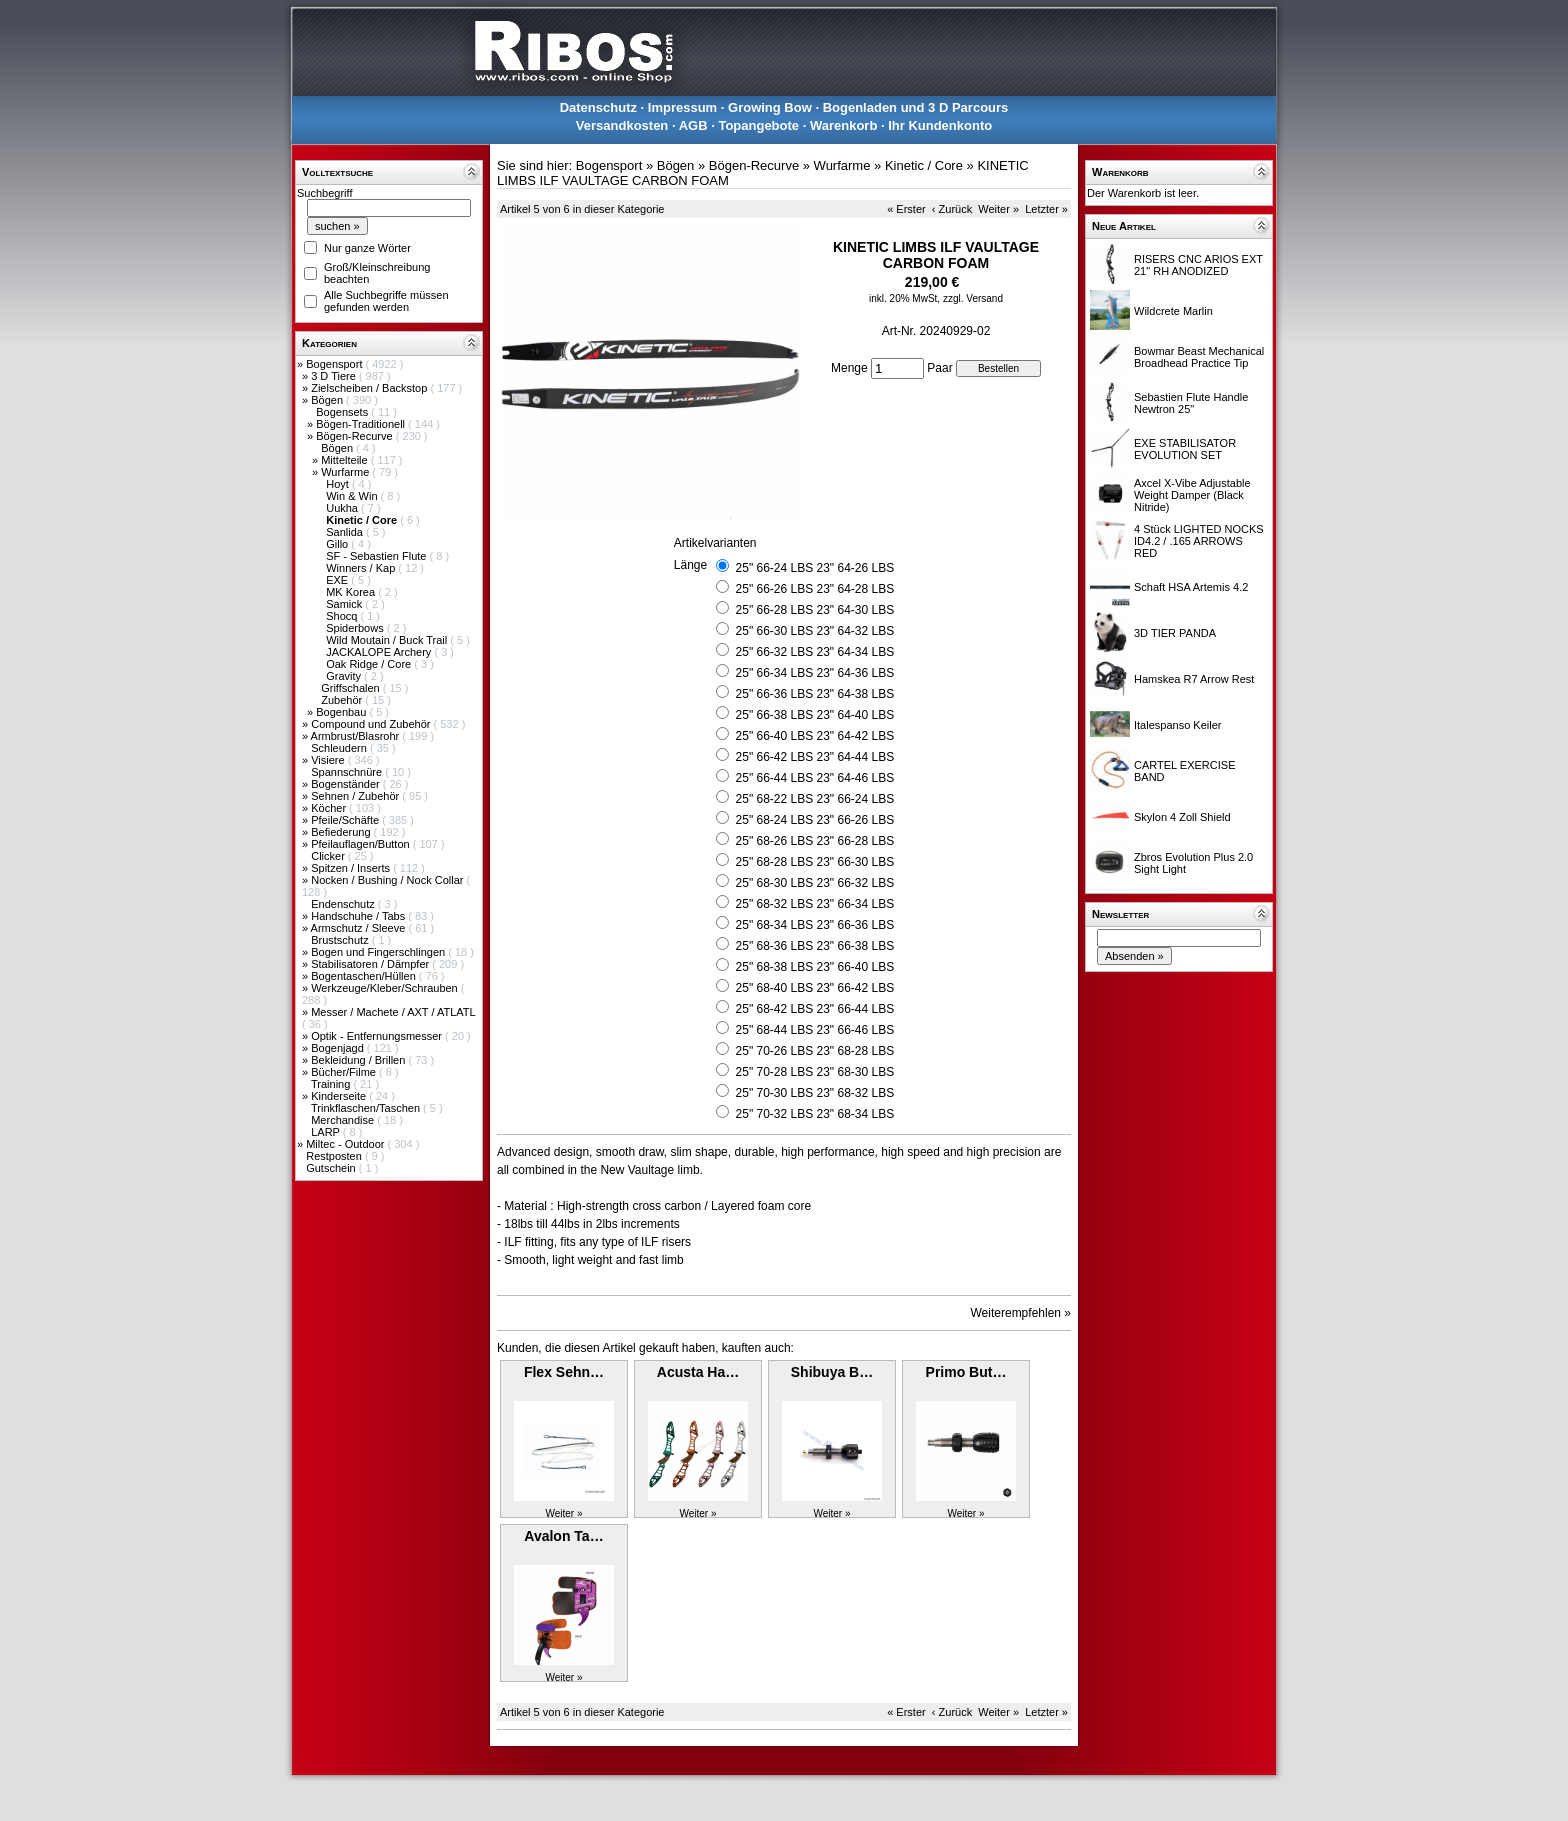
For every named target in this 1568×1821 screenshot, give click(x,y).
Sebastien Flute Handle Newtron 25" (1191, 403)
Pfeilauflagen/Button (362, 844)
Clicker (329, 856)
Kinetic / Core (924, 165)
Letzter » (1046, 209)
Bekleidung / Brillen (359, 1060)
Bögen (328, 400)
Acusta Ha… (698, 1372)
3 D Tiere (335, 376)
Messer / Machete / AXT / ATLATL (393, 1012)
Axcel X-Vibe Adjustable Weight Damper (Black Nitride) (1192, 495)
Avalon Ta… (563, 1536)
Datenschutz (598, 107)
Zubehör (343, 700)
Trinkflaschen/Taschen (367, 1108)
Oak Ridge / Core (370, 664)
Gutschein (332, 1168)
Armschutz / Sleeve (360, 928)
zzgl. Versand (973, 298)
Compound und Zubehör (372, 724)
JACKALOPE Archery (380, 652)
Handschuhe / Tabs (359, 916)
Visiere (329, 760)
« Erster (906, 209)
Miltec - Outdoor (346, 1144)
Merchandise (344, 1120)
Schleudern (340, 748)
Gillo (338, 544)
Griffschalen (352, 688)
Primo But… (966, 1372)
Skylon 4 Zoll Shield (1182, 817)
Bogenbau (342, 712)
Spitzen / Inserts (352, 868)
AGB (693, 125)
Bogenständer (347, 784)
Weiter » (998, 209)
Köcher (330, 808)
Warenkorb (843, 125)
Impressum (682, 107)
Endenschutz (344, 904)
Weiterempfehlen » (1021, 1313)
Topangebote (758, 125)
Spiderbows (356, 628)
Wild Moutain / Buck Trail (388, 640)
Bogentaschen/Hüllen (365, 976)
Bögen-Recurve (356, 436)
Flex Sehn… (564, 1372)
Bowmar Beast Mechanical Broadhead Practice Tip (1199, 357)
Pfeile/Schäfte (346, 820)
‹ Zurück (952, 209)
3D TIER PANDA (1175, 633)
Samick (345, 604)
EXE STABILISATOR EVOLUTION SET (1185, 449)
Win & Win (353, 496)
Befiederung (342, 832)
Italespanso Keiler (1177, 725)
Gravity (345, 676)
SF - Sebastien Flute (377, 556)
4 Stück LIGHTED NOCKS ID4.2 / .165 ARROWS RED (1199, 541)
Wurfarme (346, 472)
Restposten (335, 1156)
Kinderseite (340, 1096)
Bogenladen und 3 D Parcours (916, 107)
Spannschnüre (348, 772)
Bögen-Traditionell (362, 424)
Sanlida (346, 532)
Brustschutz (341, 940)
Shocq (343, 616)
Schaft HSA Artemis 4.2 (1191, 587)
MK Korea (352, 592)
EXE (338, 580)
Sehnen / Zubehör (356, 796)
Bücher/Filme (345, 1072)
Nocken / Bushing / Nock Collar (388, 880)
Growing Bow (770, 107)
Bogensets (343, 412)
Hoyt (339, 484)
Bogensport (335, 364)
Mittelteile (346, 460)
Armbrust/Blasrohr (357, 736)
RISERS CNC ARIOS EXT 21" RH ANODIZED (1198, 265)
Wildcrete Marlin (1173, 311)
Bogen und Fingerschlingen (379, 952)
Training (332, 1084)
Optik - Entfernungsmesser (378, 1036)
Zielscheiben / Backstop (370, 388)
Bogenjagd (339, 1048)
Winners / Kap (362, 568)
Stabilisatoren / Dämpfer (371, 964)
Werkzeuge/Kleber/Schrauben (386, 988)
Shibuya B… (832, 1372)
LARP (327, 1132)
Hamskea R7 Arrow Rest (1194, 679)
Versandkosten (622, 125)
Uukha (343, 508)
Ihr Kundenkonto (940, 125)
